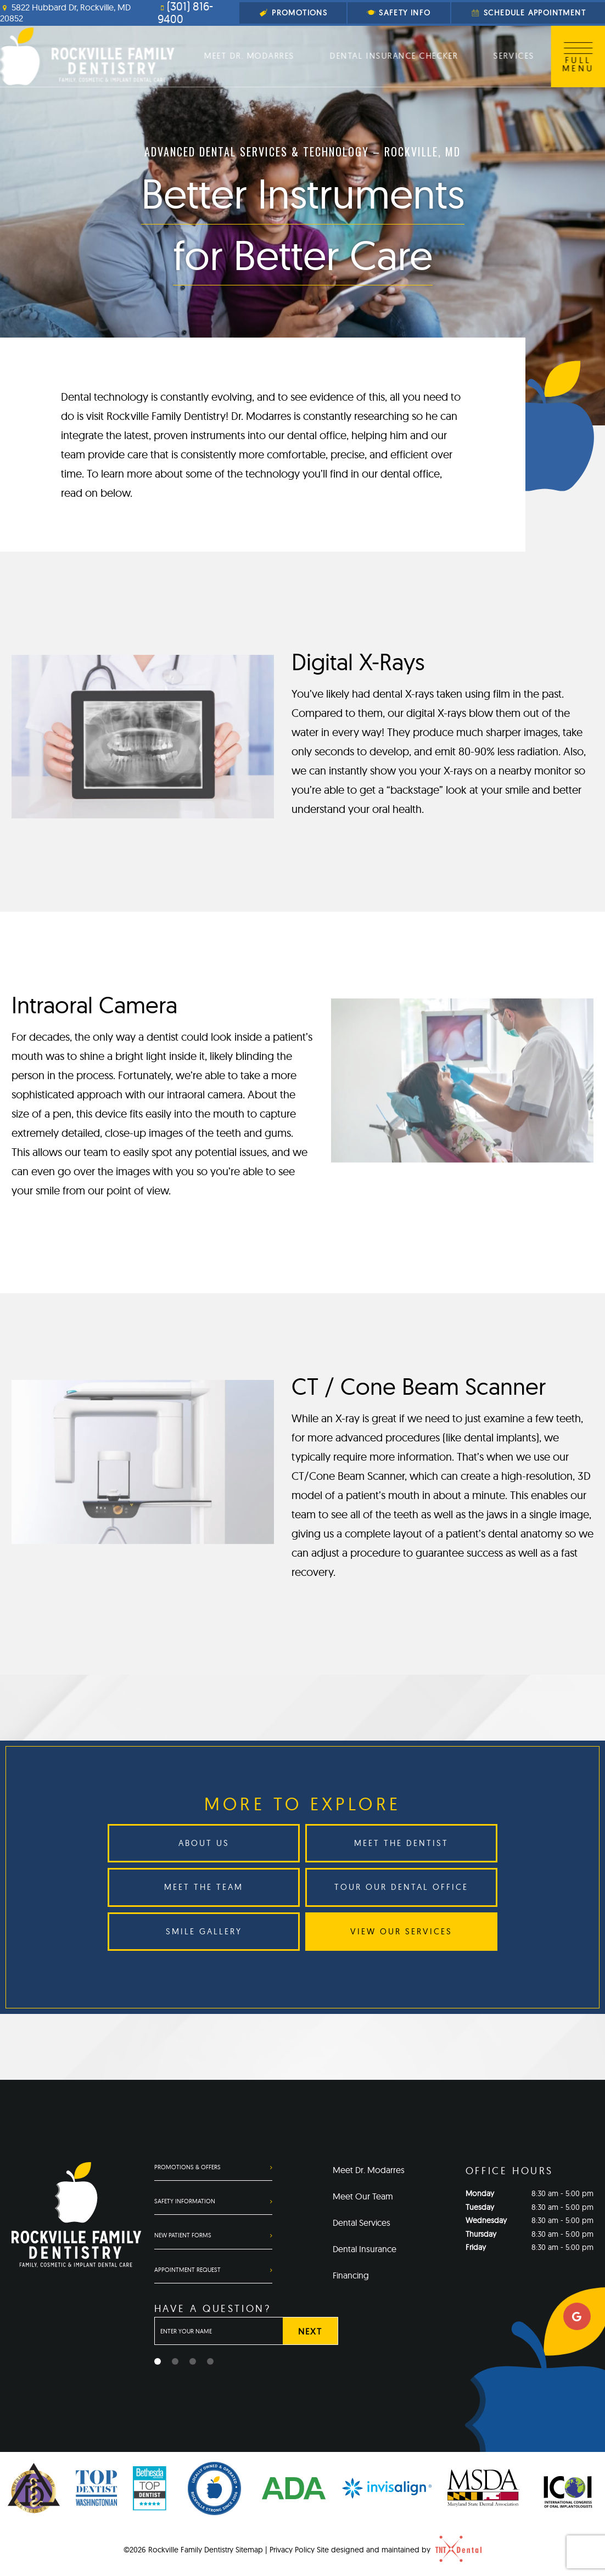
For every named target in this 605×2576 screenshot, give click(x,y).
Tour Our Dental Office (401, 1887)
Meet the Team (203, 1887)
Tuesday (480, 2207)
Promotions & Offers (187, 2167)
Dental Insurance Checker (394, 55)
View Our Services (401, 1931)
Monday (480, 2193)
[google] (577, 2316)
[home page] (87, 56)
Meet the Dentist (401, 1843)
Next (310, 2331)
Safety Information (184, 2201)
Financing (351, 2275)
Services (513, 55)
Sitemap (249, 2550)
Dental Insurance (364, 2248)
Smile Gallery (204, 1931)
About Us (203, 1843)
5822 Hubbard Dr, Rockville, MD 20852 (65, 13)
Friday (476, 2247)
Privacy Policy (292, 2550)
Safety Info (398, 13)
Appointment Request (187, 2270)
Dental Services (361, 2222)
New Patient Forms (182, 2235)
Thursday (481, 2234)
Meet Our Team (363, 2196)
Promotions (293, 13)
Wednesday (486, 2220)
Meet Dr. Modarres (249, 55)
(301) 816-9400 (185, 13)
